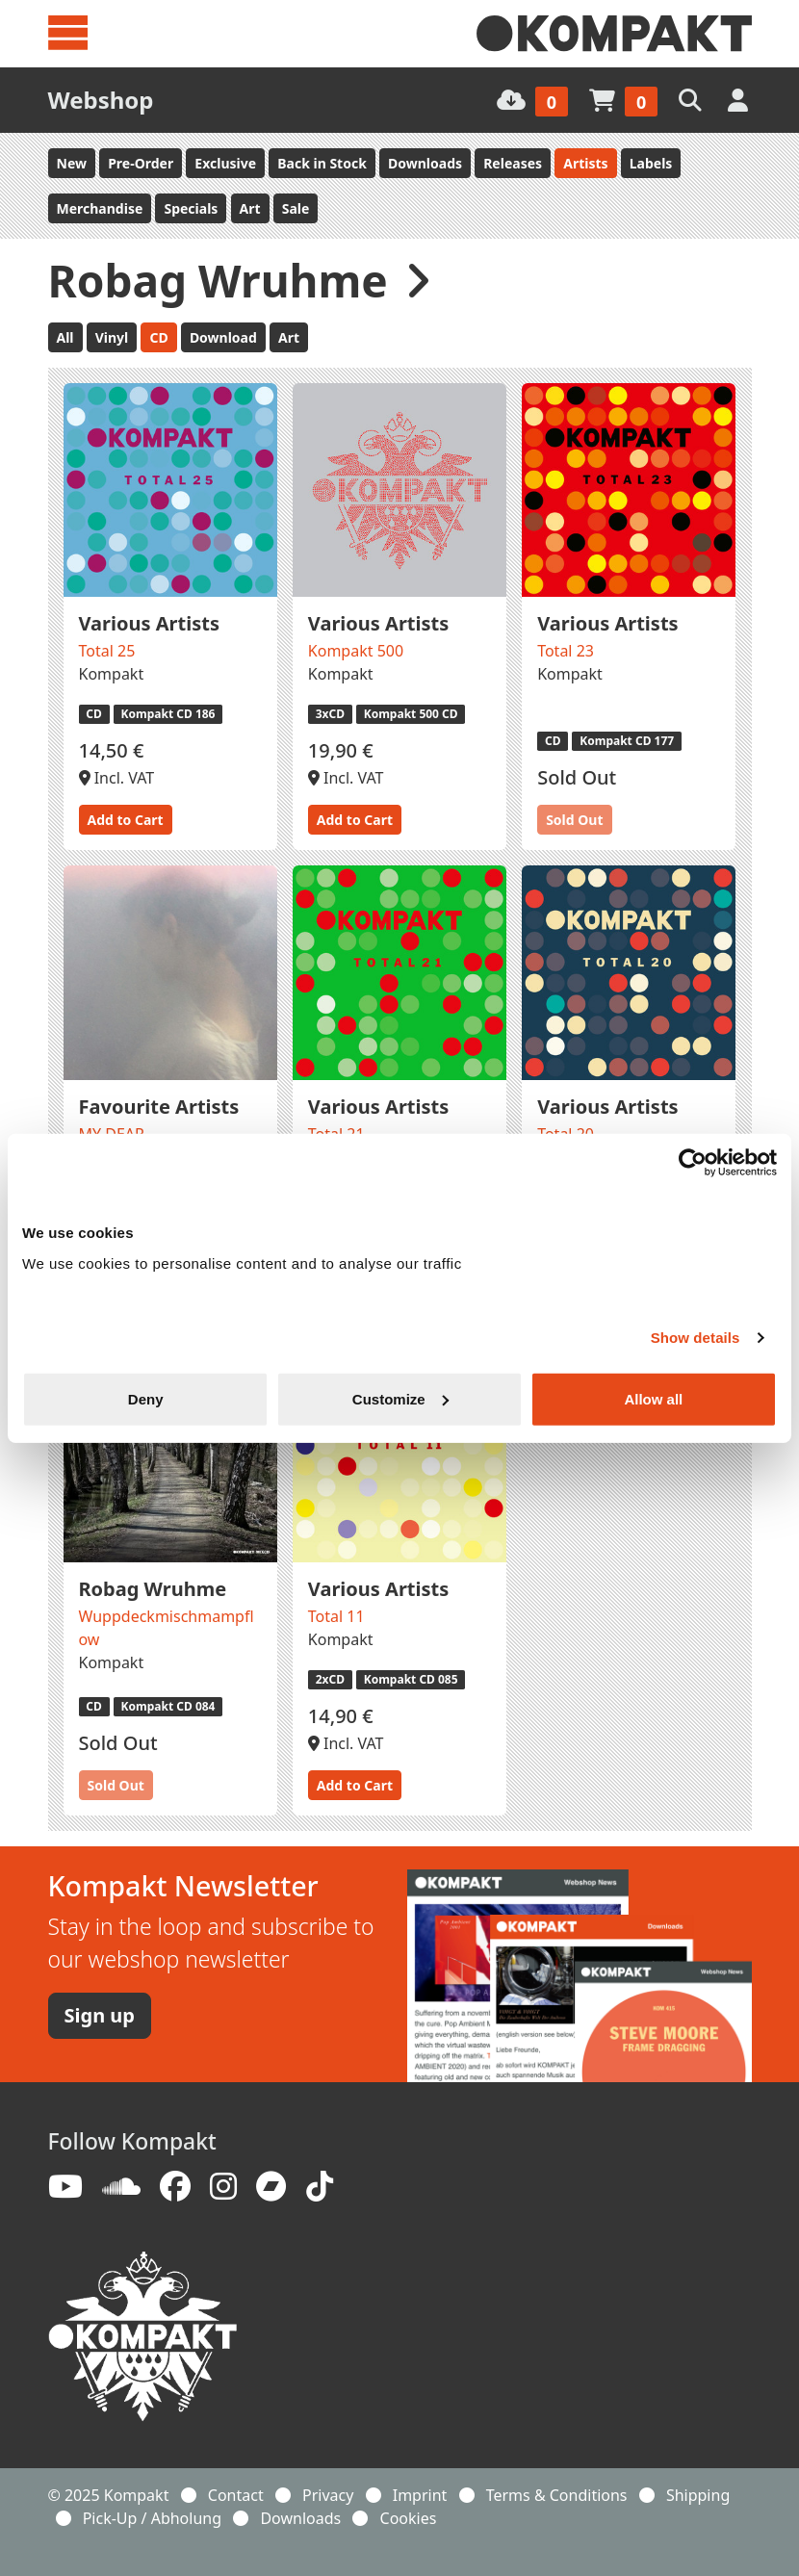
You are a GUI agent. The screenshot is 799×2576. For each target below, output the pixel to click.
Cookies (408, 2518)
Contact (236, 2495)
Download (223, 337)
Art (250, 208)
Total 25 (107, 650)
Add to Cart (126, 820)
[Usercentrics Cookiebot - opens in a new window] (692, 1162)
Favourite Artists (159, 1107)
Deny (146, 1398)
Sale (296, 208)
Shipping (698, 2495)
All (65, 337)
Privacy (327, 2495)
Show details (695, 1337)
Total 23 (565, 650)
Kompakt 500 (355, 650)
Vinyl (112, 337)
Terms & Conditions (557, 2495)
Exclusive (225, 163)
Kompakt (111, 673)
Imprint (420, 2495)
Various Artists (149, 623)
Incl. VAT (117, 777)
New (72, 163)
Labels (651, 163)
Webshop (101, 100)
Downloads (425, 163)
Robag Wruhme (153, 1589)
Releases (512, 163)
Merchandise (100, 208)
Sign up (99, 2015)
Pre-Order (140, 163)
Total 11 (336, 1616)
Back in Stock (322, 163)
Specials (191, 208)
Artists (585, 163)
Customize (400, 1398)
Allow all (653, 1398)
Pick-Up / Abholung (152, 2518)
